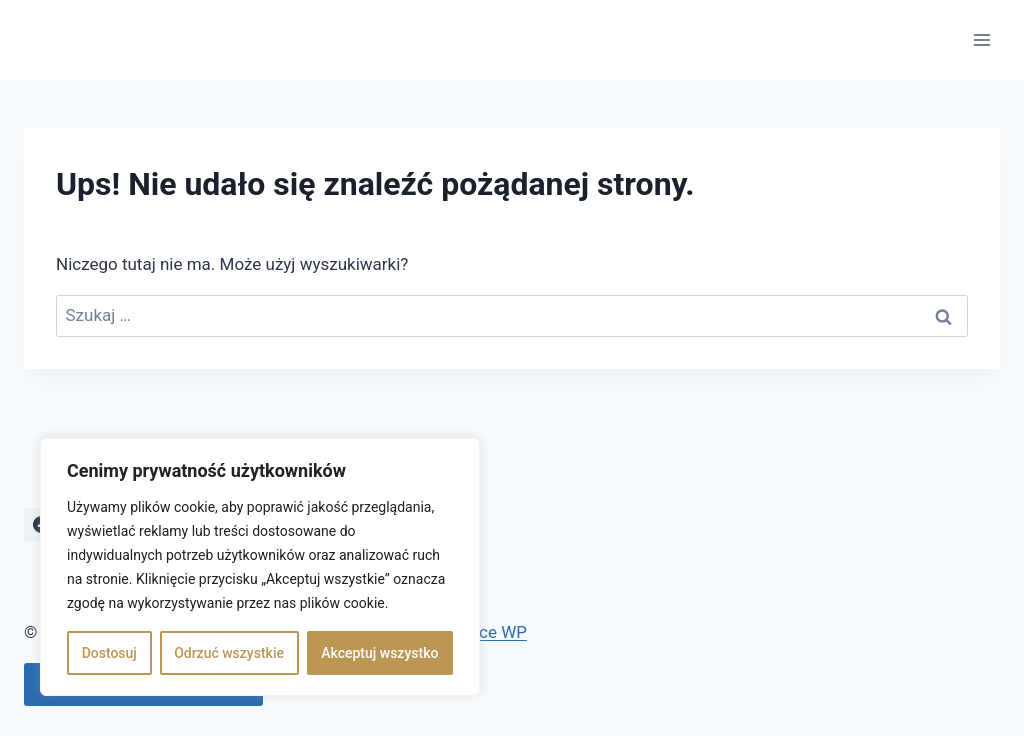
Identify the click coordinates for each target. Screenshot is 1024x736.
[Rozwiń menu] (981, 39)
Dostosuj (109, 653)
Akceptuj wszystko (379, 653)
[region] (260, 567)
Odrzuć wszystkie (229, 653)
